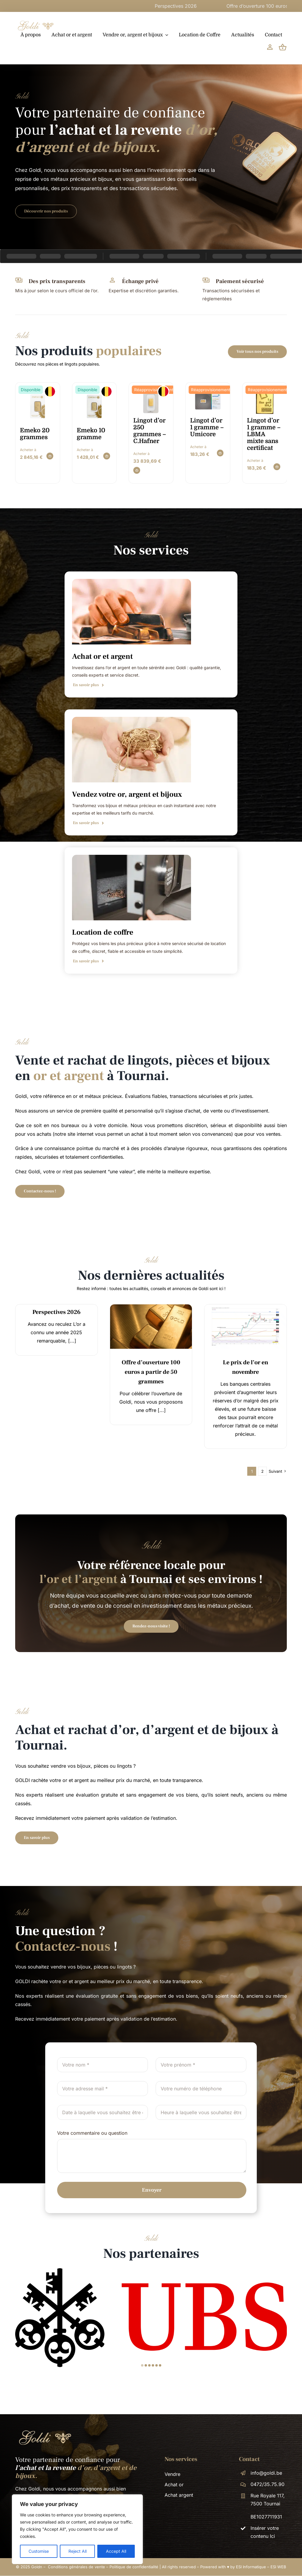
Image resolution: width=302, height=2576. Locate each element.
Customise (39, 2551)
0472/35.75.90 (267, 2484)
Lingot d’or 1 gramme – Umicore (207, 427)
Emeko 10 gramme (91, 434)
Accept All (116, 2551)
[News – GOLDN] (245, 1307)
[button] (142, 2365)
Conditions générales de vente (76, 2566)
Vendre (172, 2474)
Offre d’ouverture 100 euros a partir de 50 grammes (151, 1372)
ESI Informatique (251, 2566)
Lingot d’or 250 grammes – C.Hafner (149, 431)
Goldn (36, 2566)
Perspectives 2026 (236, 6)
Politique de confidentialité (133, 2566)
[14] (151, 1307)
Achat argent (179, 2495)
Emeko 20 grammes (35, 434)
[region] (77, 2529)
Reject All (77, 2551)
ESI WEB (278, 2566)
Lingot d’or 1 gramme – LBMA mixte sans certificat (264, 434)
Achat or (174, 2485)
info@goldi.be (266, 2473)
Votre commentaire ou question (92, 2133)
